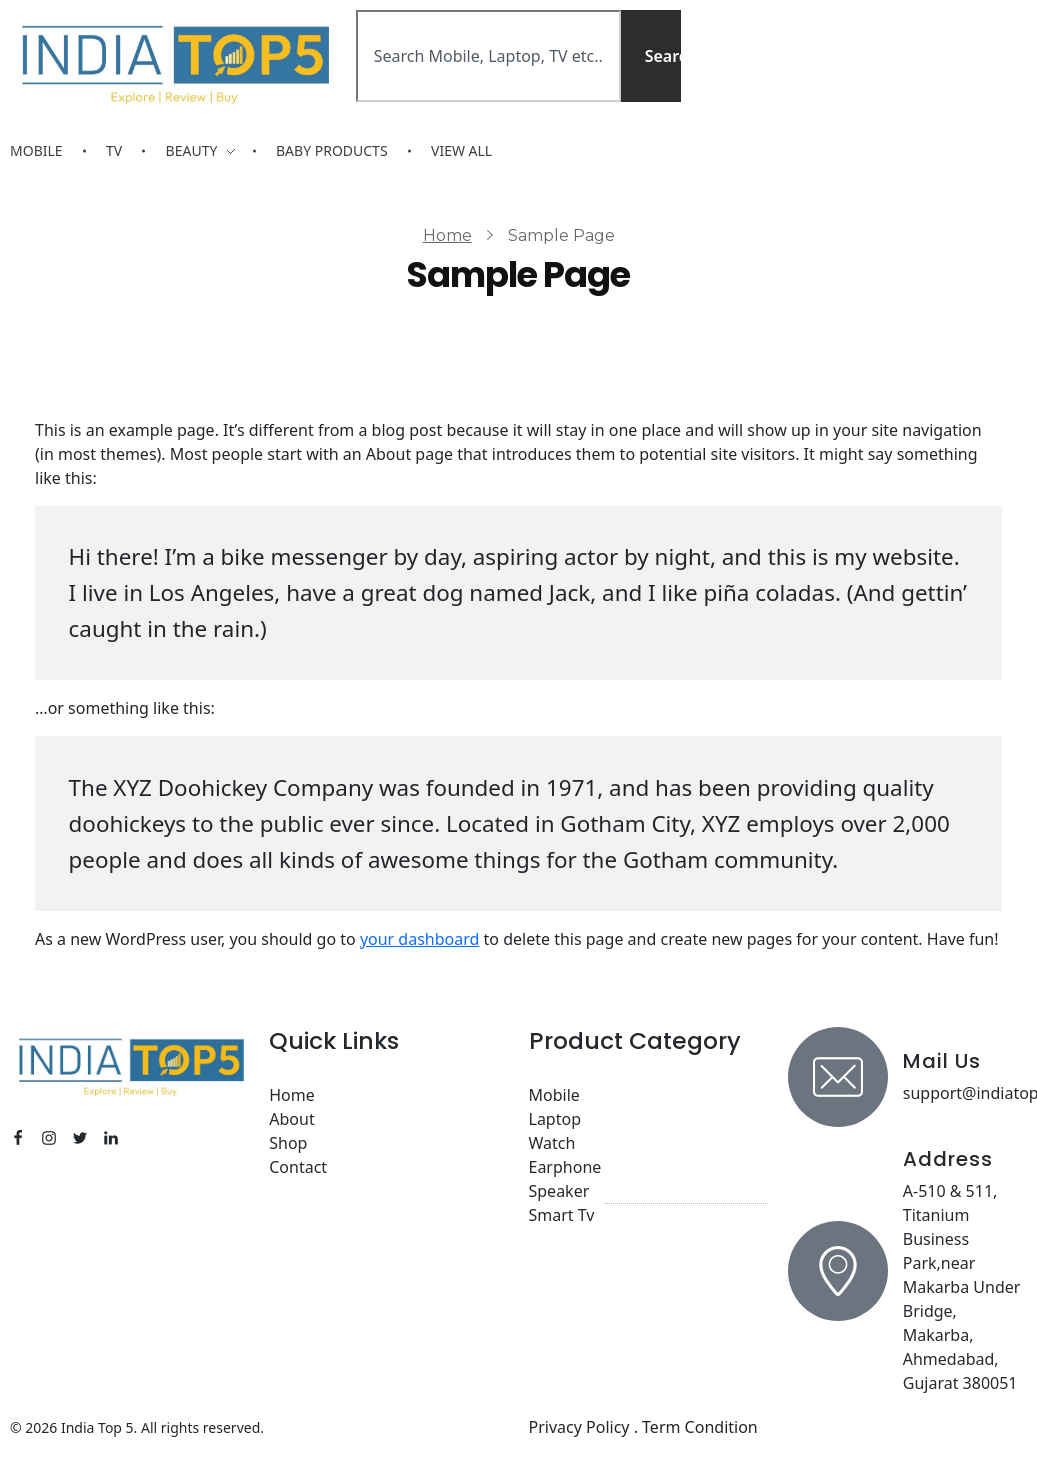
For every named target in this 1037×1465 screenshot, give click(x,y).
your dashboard (420, 939)
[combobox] (488, 56)
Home (447, 235)
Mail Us (942, 1061)
